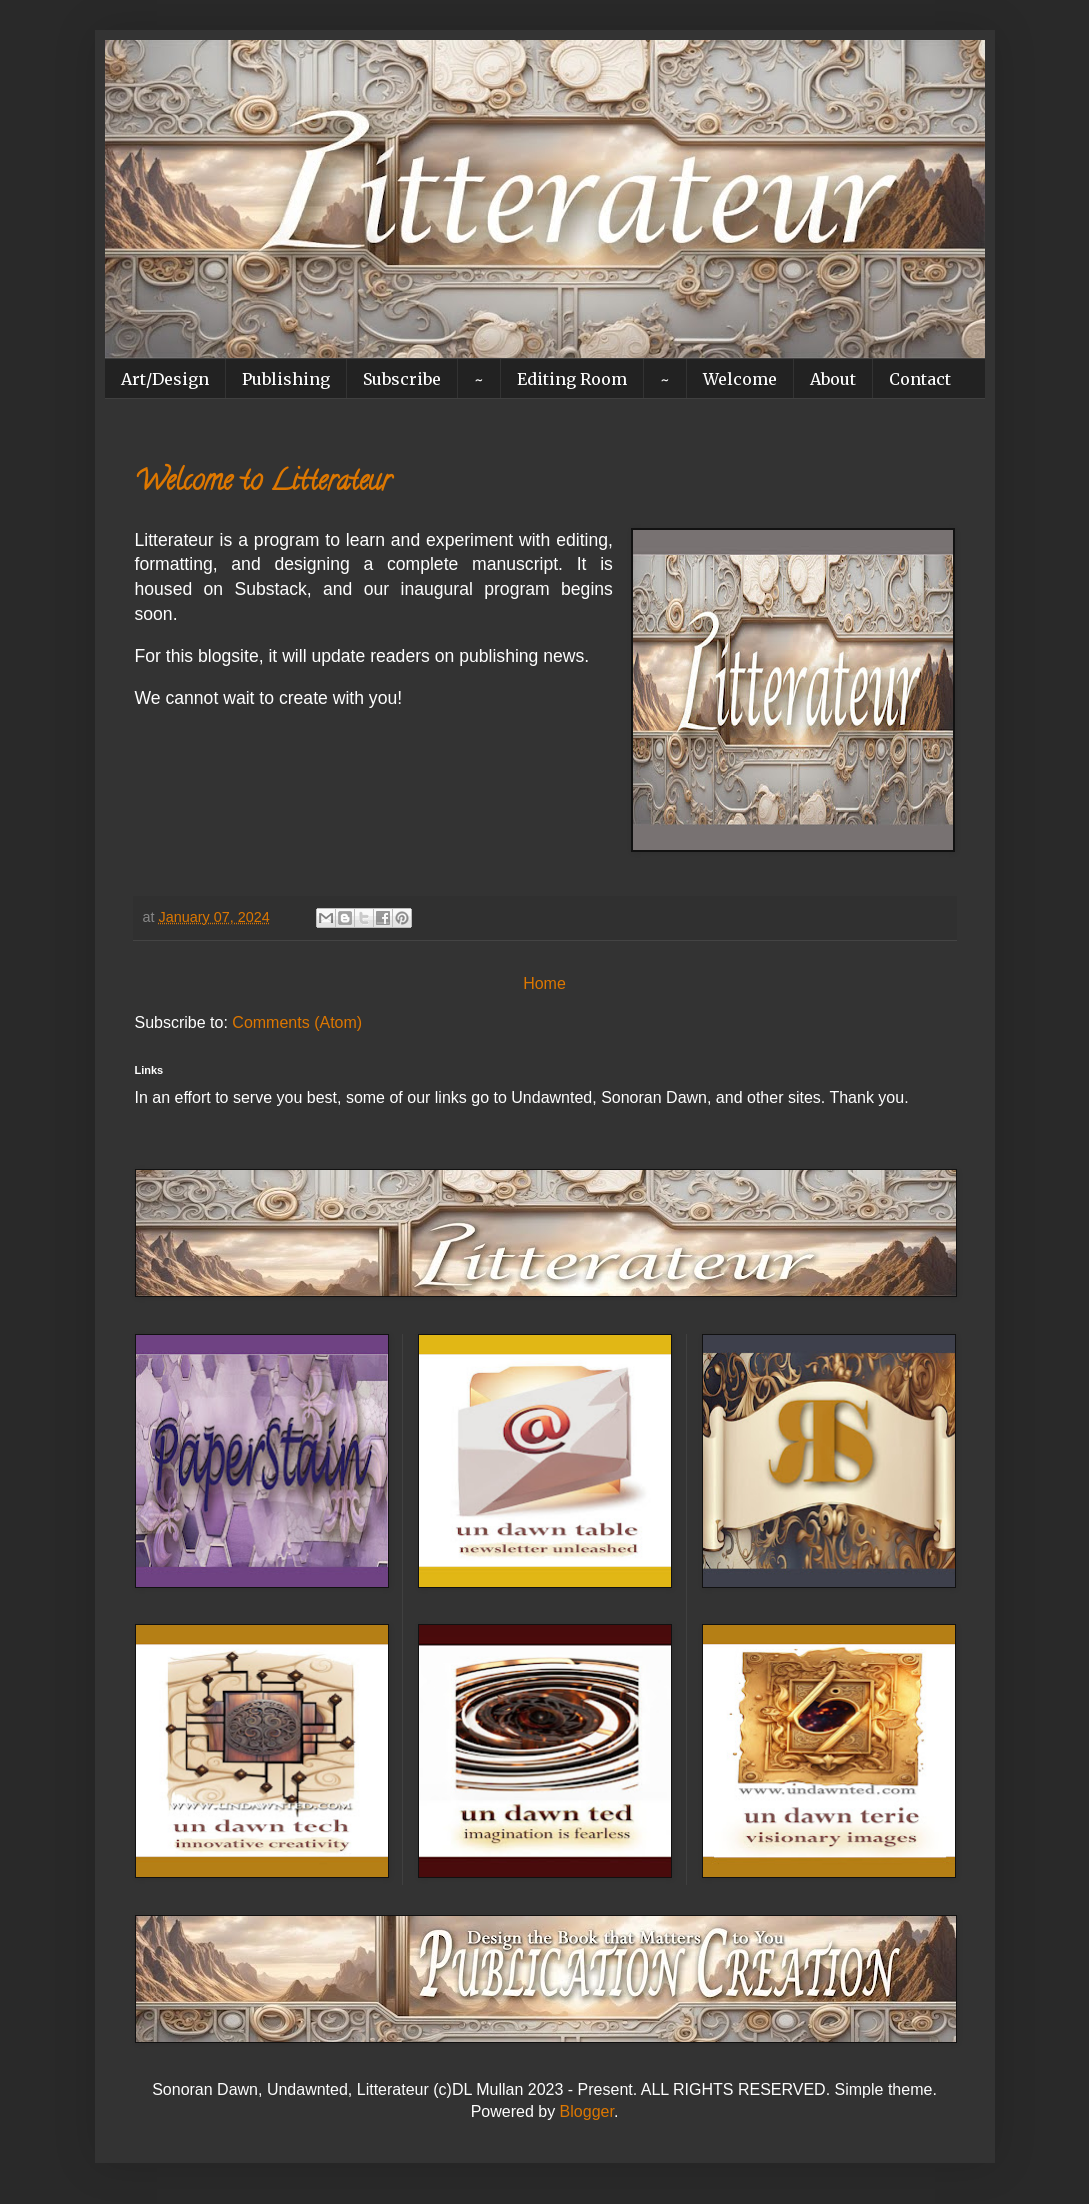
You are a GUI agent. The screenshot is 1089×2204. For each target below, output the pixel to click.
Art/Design (165, 379)
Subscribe (402, 379)
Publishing (286, 379)
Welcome (740, 379)
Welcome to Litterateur (263, 484)
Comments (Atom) (297, 1022)
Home (544, 983)
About (833, 379)
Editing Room (572, 379)
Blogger (587, 2111)
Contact (920, 379)
